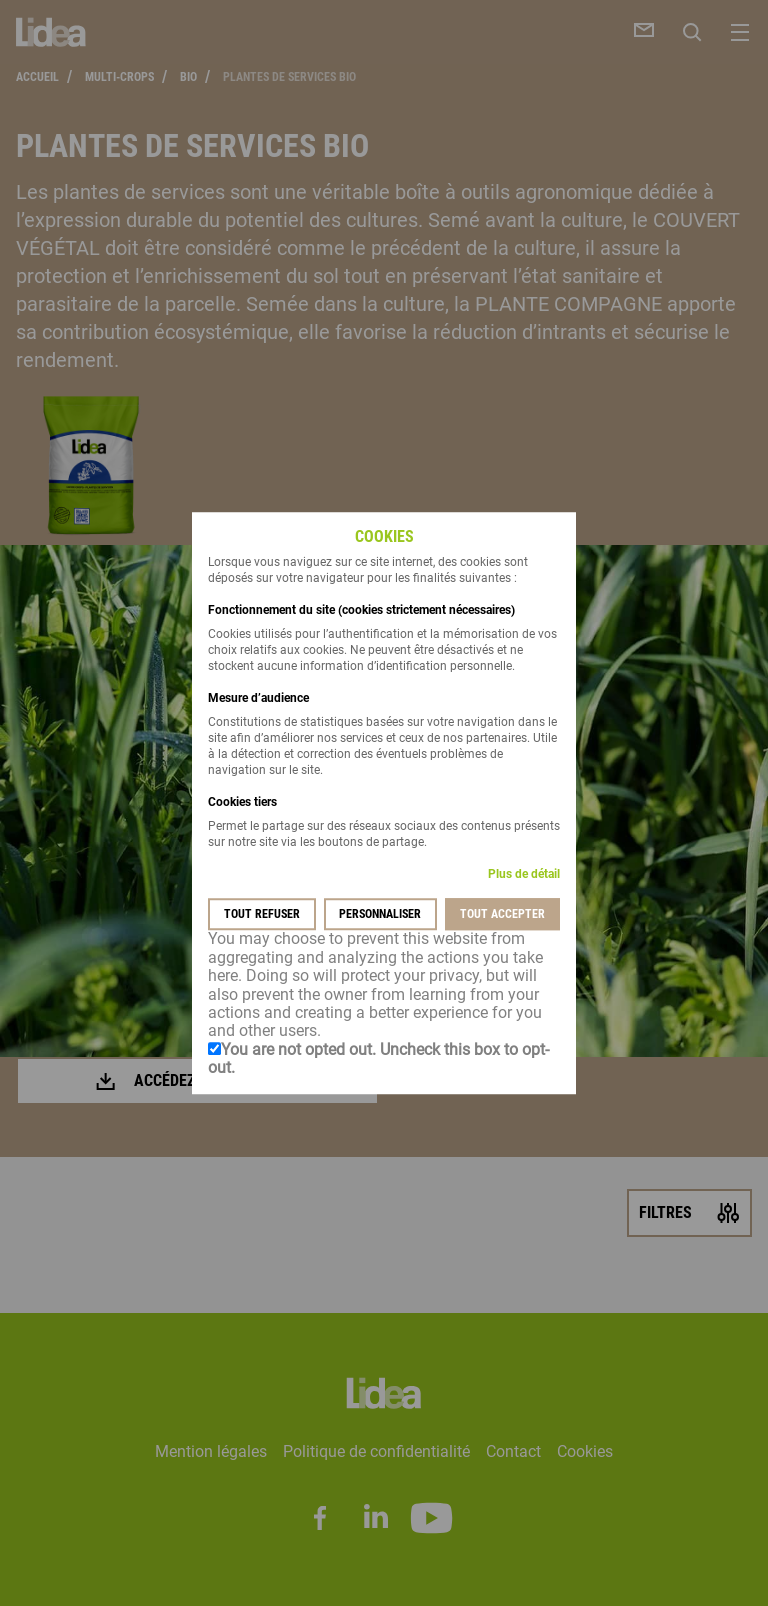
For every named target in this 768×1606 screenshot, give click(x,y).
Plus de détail (524, 875)
